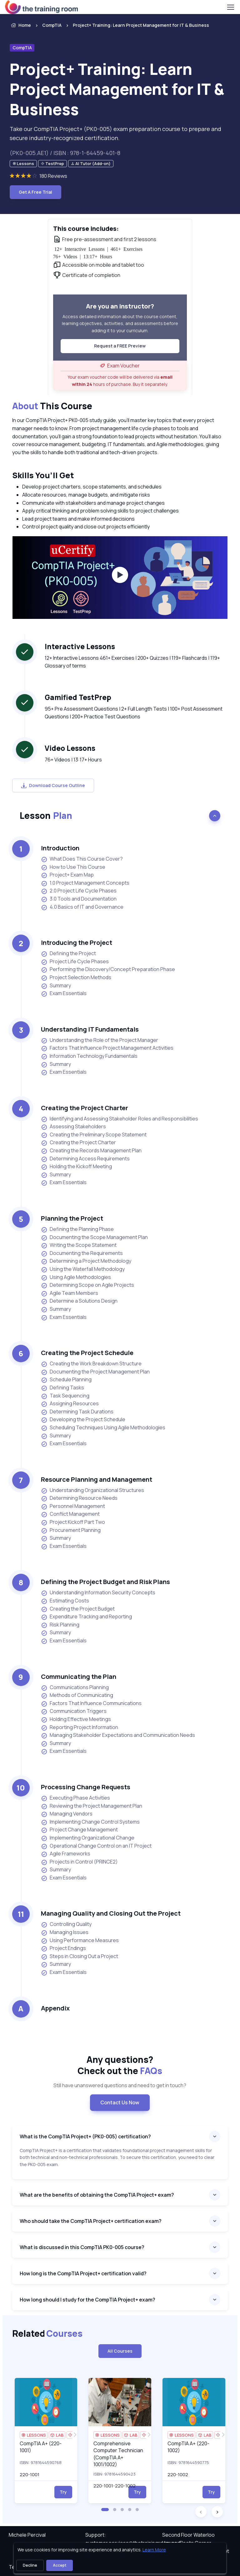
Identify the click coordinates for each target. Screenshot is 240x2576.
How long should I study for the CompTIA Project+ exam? (87, 2299)
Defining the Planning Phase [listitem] (77, 1229)
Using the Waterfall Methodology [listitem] (83, 1269)
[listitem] (135, 25)
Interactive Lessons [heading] (80, 646)
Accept (59, 2565)
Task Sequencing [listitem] (65, 1395)
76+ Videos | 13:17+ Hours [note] (73, 759)
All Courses (120, 2351)
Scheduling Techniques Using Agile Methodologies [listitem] (103, 1427)
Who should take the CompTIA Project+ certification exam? (91, 2221)
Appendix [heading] (55, 2008)
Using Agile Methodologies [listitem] (76, 1277)
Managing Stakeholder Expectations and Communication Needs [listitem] (118, 1735)
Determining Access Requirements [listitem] (85, 1158)
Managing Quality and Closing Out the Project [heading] (111, 1913)
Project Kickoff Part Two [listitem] (73, 1522)
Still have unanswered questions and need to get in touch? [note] (119, 2085)
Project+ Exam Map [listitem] (67, 874)
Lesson (46, 815)
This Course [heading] (52, 406)
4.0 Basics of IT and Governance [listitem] (82, 907)
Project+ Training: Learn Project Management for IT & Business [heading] (117, 89)
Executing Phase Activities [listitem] (75, 1797)
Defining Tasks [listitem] (62, 1387)
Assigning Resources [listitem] (70, 1403)
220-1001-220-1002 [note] (114, 2486)
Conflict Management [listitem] (70, 1514)
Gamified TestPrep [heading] (78, 697)
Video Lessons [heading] (70, 748)
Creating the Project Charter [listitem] (78, 1142)
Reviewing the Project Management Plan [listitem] (91, 1806)
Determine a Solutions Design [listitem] (79, 1301)
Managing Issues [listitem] (64, 1932)
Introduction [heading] (60, 848)
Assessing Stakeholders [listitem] (73, 1126)
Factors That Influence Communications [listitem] (91, 1703)
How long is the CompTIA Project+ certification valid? (83, 2273)
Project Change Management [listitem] (79, 1829)
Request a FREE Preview (120, 346)
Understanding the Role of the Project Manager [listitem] (99, 1040)
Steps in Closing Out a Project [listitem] (79, 1956)
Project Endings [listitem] (63, 1948)
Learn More (154, 2550)
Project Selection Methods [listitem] (76, 977)
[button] (105, 2509)
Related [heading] (47, 2333)
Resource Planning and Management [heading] (96, 1479)
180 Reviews (53, 176)
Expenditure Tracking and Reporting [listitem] (86, 1616)
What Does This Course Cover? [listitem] (82, 859)
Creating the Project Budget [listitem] (78, 1608)
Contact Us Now (119, 2102)
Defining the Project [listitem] (68, 953)
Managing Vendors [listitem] (66, 1813)
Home (20, 25)
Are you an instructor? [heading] (120, 306)
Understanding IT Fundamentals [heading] (90, 1029)
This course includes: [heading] (86, 228)
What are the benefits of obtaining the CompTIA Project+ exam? (97, 2194)
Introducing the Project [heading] (76, 942)
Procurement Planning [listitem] (71, 1530)
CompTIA (52, 25)
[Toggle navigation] (230, 7)
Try (63, 2492)
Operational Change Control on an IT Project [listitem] (96, 1845)
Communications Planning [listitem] (75, 1687)
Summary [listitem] (56, 985)
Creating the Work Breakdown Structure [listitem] (91, 1363)
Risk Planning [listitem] (60, 1624)
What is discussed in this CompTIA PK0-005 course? (82, 2247)
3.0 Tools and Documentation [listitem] (79, 898)
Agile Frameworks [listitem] (65, 1853)
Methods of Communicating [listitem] (77, 1695)
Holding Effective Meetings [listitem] (76, 1719)
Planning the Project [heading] (72, 1218)
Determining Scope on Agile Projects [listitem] (87, 1285)
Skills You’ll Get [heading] (43, 475)
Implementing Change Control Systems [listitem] (90, 1821)
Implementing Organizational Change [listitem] (87, 1837)
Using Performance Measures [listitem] (80, 1940)
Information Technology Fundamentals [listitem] (89, 1056)
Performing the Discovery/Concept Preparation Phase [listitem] (108, 969)
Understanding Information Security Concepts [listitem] (98, 1592)
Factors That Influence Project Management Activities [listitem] (107, 1048)
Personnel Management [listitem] (73, 1506)
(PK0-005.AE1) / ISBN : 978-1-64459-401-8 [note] (65, 153)
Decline (30, 2565)
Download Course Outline (53, 785)
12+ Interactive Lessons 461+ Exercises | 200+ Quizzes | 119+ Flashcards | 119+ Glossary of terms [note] (132, 661)
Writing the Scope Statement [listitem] (79, 1245)
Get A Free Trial (35, 192)
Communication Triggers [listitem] (74, 1711)
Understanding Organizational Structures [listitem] (92, 1490)
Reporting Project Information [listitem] (79, 1727)
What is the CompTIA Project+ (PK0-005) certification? (85, 2136)
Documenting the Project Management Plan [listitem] (95, 1371)
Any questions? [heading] (120, 2065)
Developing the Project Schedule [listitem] (83, 1419)
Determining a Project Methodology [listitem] (86, 1261)
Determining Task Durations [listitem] (77, 1411)
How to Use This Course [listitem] (73, 867)
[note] (23, 163)
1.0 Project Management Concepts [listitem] (85, 883)
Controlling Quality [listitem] (66, 1924)
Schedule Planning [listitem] (66, 1379)
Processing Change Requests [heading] (85, 1787)
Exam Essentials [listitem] (64, 993)
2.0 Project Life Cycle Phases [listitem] (79, 890)
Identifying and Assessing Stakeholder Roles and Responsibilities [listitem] (119, 1118)
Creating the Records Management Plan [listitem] (91, 1150)
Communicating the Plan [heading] (78, 1676)
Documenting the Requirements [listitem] (82, 1253)
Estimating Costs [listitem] (65, 1600)
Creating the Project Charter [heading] (84, 1108)
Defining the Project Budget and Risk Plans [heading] (105, 1581)
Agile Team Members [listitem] (69, 1293)
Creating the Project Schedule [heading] (87, 1353)
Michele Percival (27, 2534)
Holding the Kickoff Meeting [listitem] (76, 1166)
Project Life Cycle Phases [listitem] (75, 961)
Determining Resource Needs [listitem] (79, 1498)
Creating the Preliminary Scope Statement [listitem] (94, 1134)
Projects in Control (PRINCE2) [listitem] (79, 1861)
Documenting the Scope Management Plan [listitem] (94, 1237)
